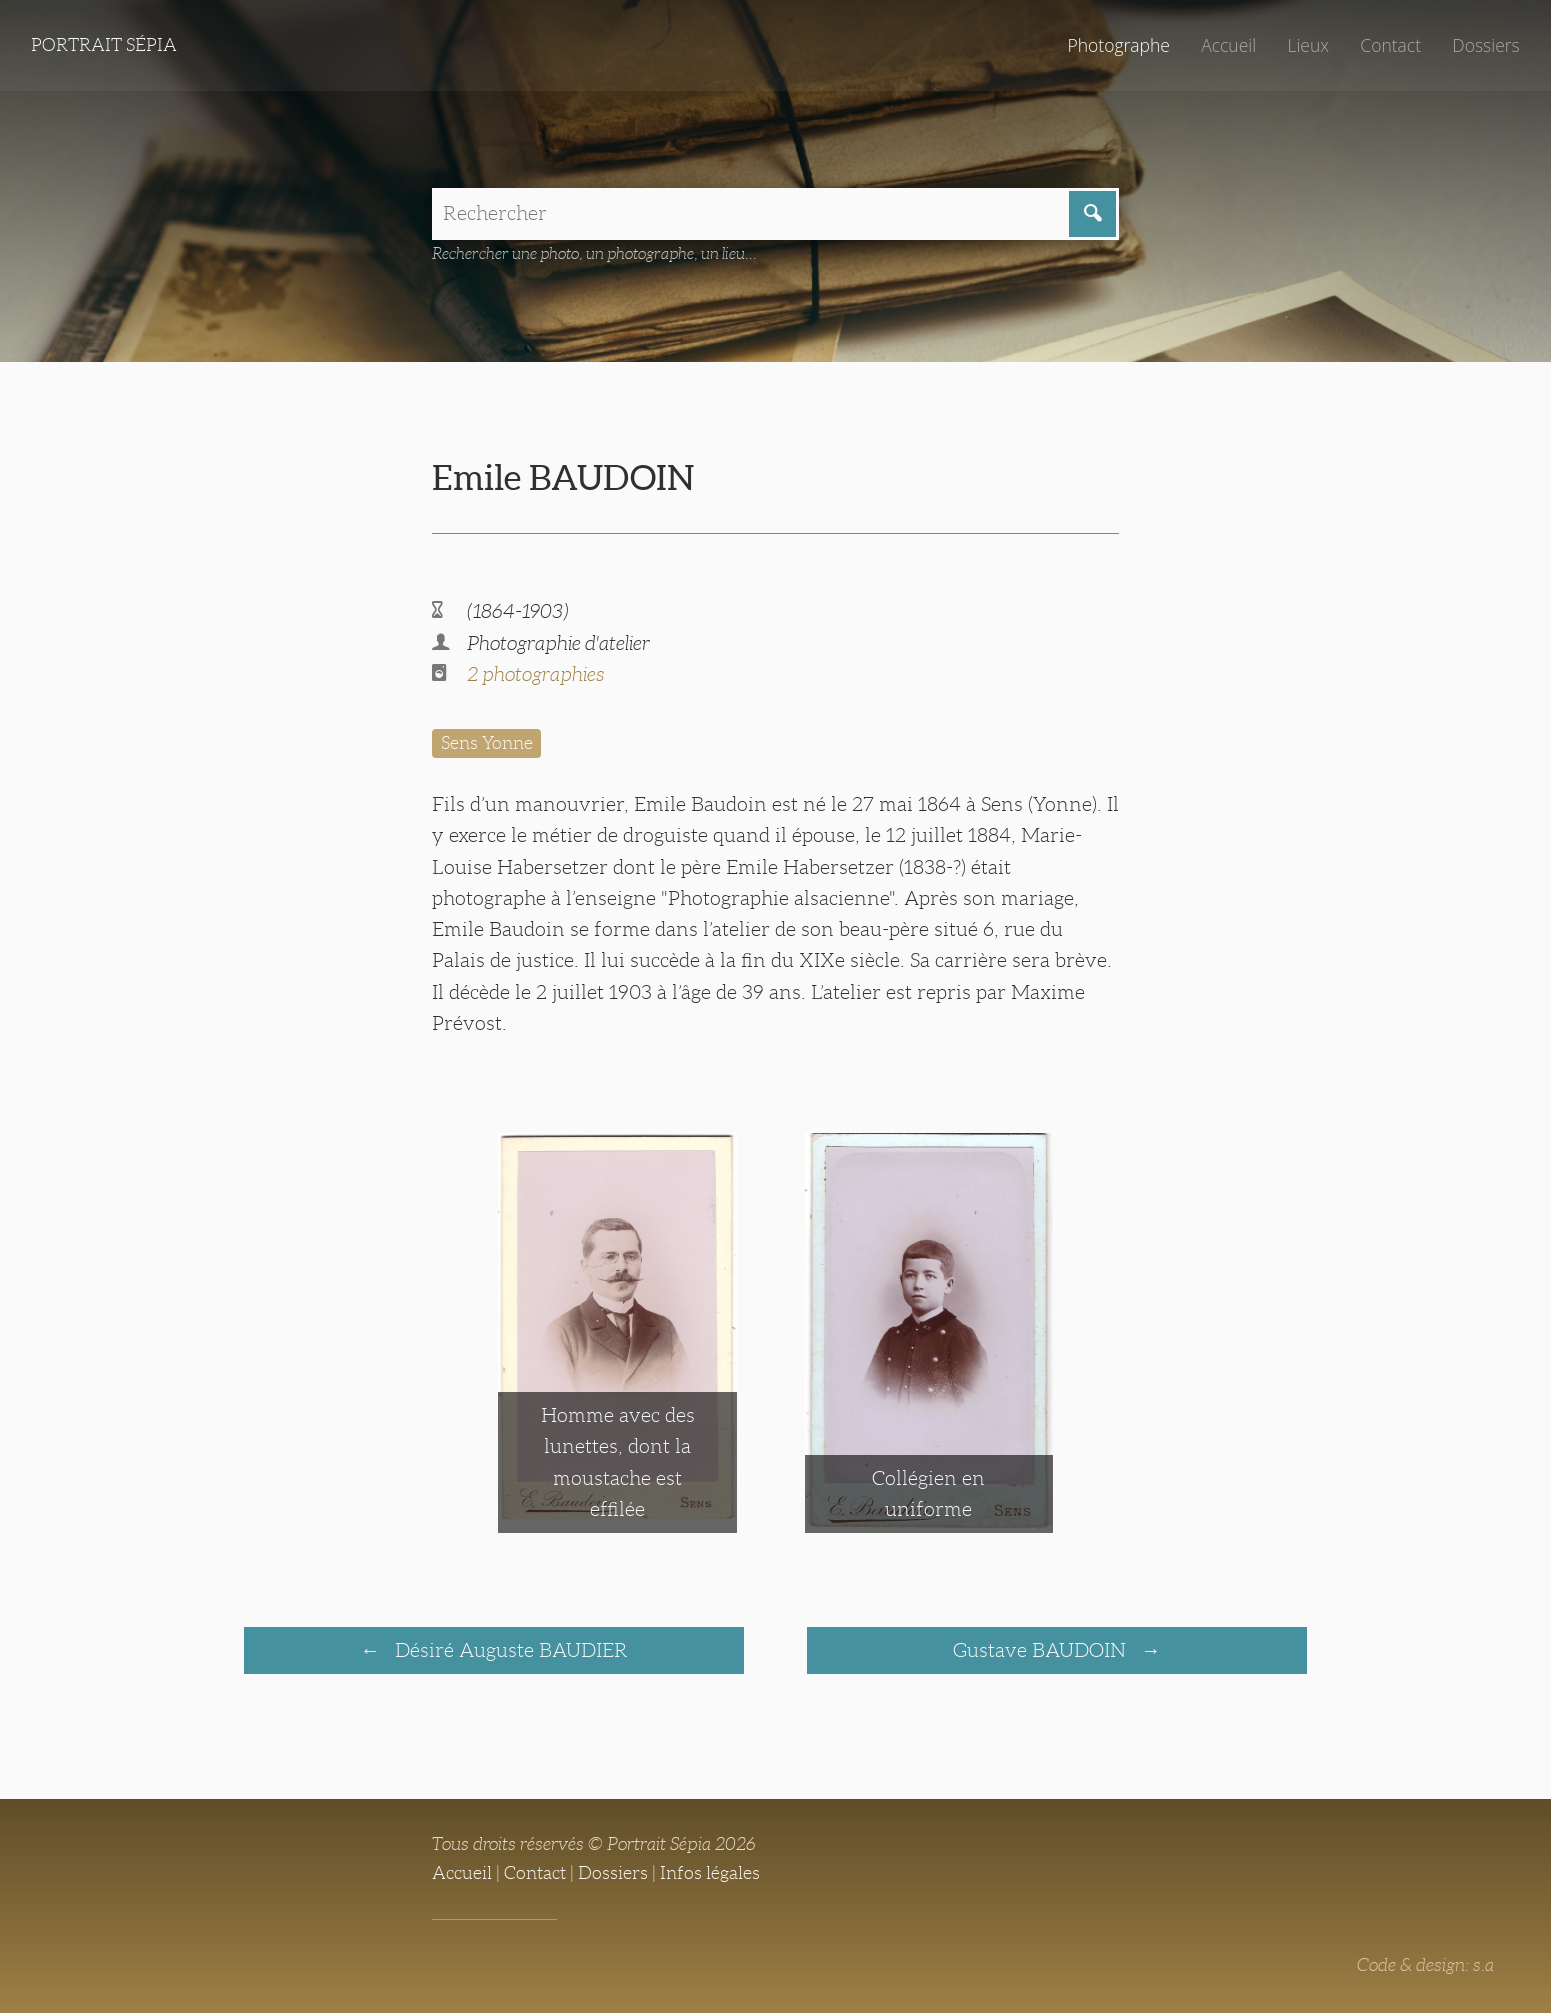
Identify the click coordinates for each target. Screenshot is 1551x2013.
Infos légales (710, 1873)
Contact (1390, 45)
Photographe (1118, 45)
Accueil (1228, 45)
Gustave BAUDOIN (1042, 1650)
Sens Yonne (487, 743)
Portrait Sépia (104, 45)
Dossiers (1485, 45)
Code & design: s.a (1425, 1965)
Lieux (1308, 45)
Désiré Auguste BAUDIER (509, 1650)
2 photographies (535, 674)
